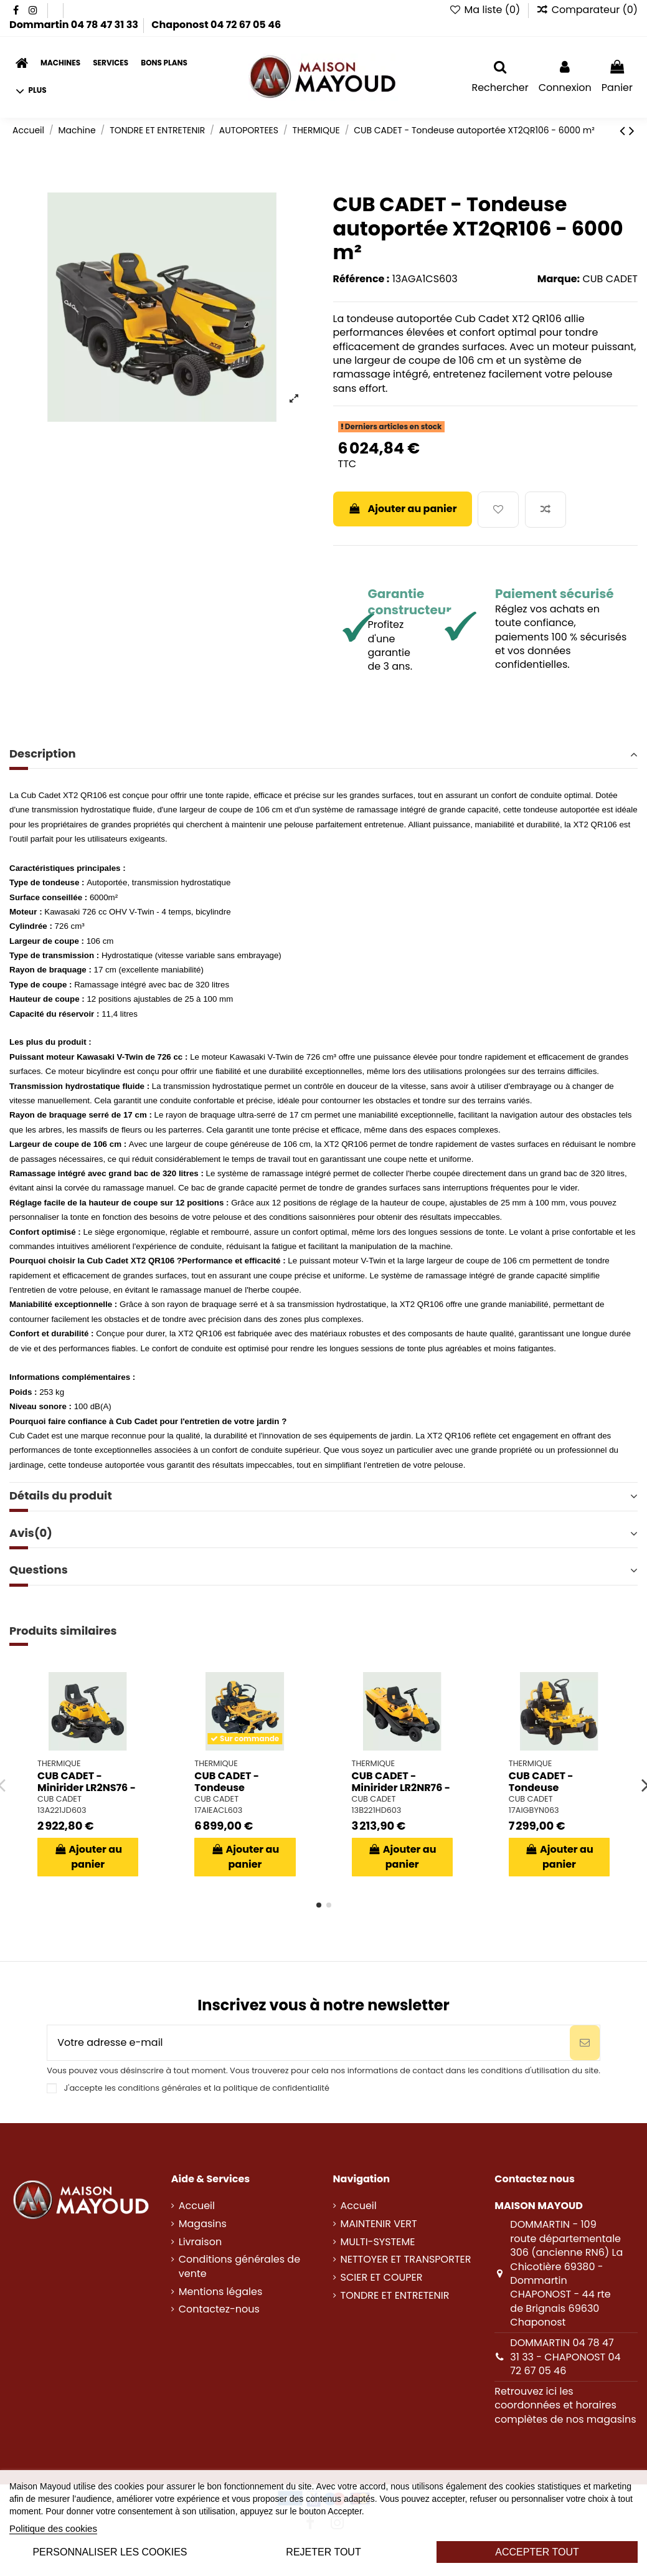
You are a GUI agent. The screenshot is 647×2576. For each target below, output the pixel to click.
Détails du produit (323, 1496)
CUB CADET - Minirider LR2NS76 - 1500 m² (86, 1788)
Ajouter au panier (402, 508)
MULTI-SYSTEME (378, 2242)
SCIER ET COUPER (382, 2277)
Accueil (197, 2206)
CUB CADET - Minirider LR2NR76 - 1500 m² (401, 1788)
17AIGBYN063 (534, 1810)
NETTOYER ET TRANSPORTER (406, 2259)
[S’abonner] (585, 2042)
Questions (323, 1570)
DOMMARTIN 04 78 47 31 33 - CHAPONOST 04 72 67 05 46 (565, 2357)
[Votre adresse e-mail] (308, 2042)
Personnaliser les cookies (109, 2552)
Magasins (203, 2224)
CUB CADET (610, 279)
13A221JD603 (62, 1810)
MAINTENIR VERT (379, 2224)
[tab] (323, 755)
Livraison (200, 2242)
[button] (31, 91)
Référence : (361, 279)
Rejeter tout (323, 2552)
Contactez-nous (219, 2309)
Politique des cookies (53, 2528)
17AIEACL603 (218, 1810)
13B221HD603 (377, 1810)
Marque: (558, 279)
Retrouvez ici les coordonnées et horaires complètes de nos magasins (565, 2405)
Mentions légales (221, 2292)
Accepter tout (537, 2552)
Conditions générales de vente (239, 2266)
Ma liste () (486, 9)
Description (323, 754)
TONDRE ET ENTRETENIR (395, 2296)
